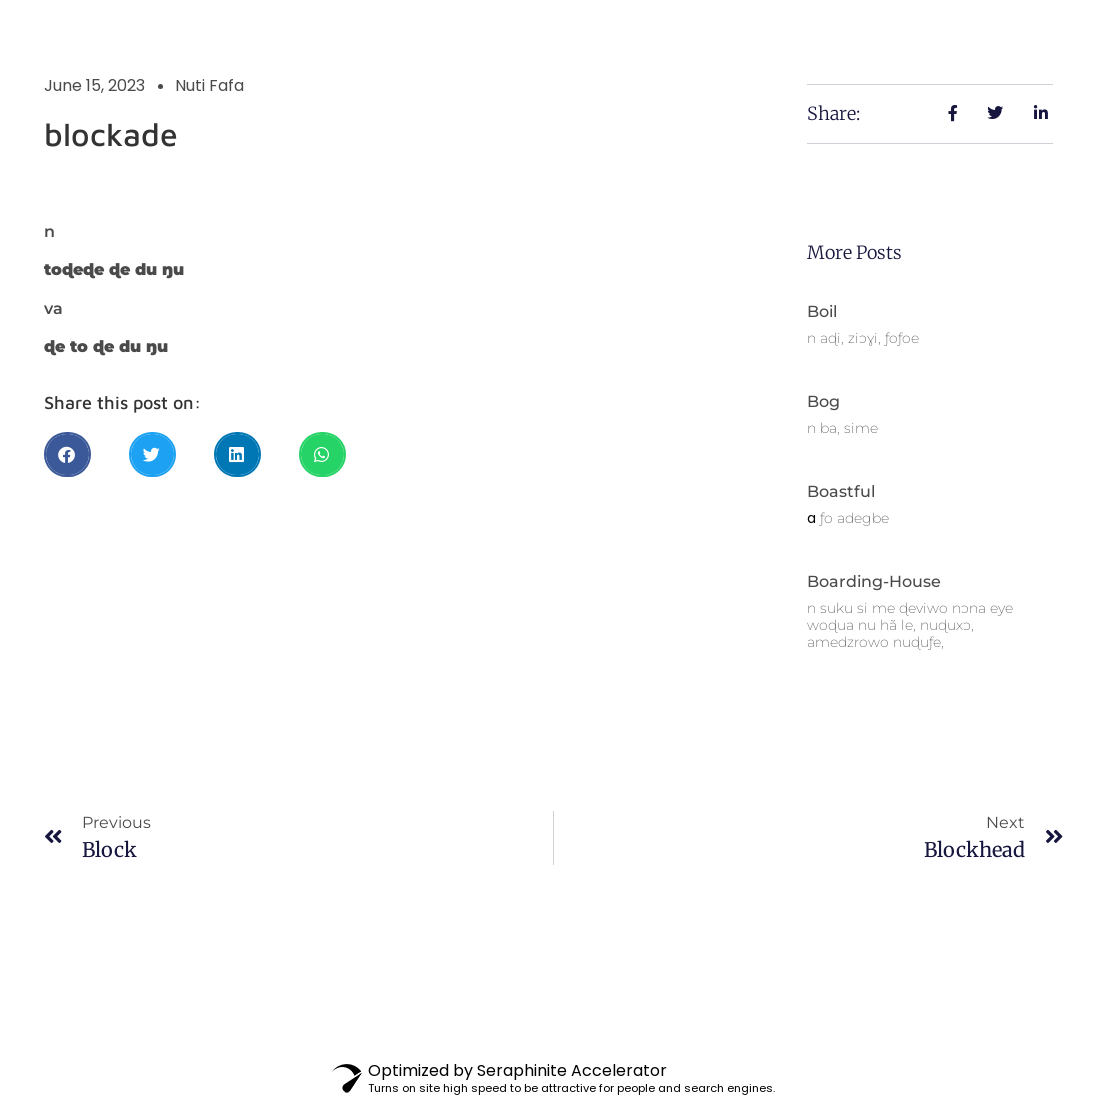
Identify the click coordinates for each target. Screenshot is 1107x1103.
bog (823, 401)
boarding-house (874, 581)
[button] (67, 454)
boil (822, 311)
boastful (841, 491)
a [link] (811, 518)
